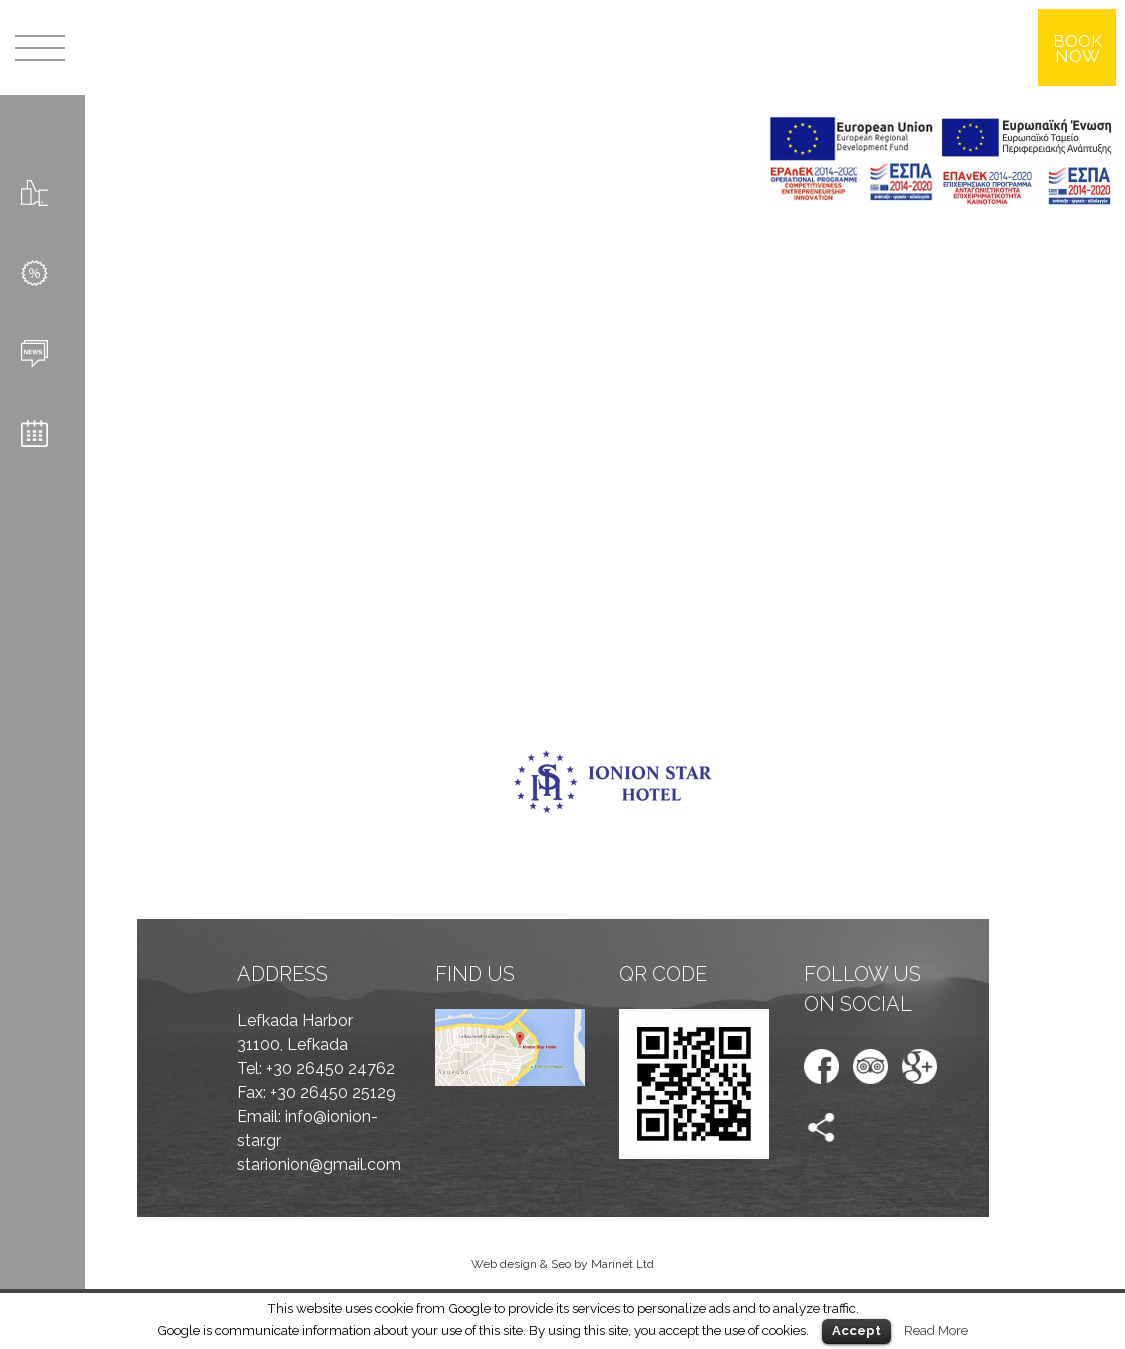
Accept (856, 1330)
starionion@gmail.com (319, 1164)
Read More (936, 1330)
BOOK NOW (1077, 48)
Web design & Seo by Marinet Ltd (562, 1264)
